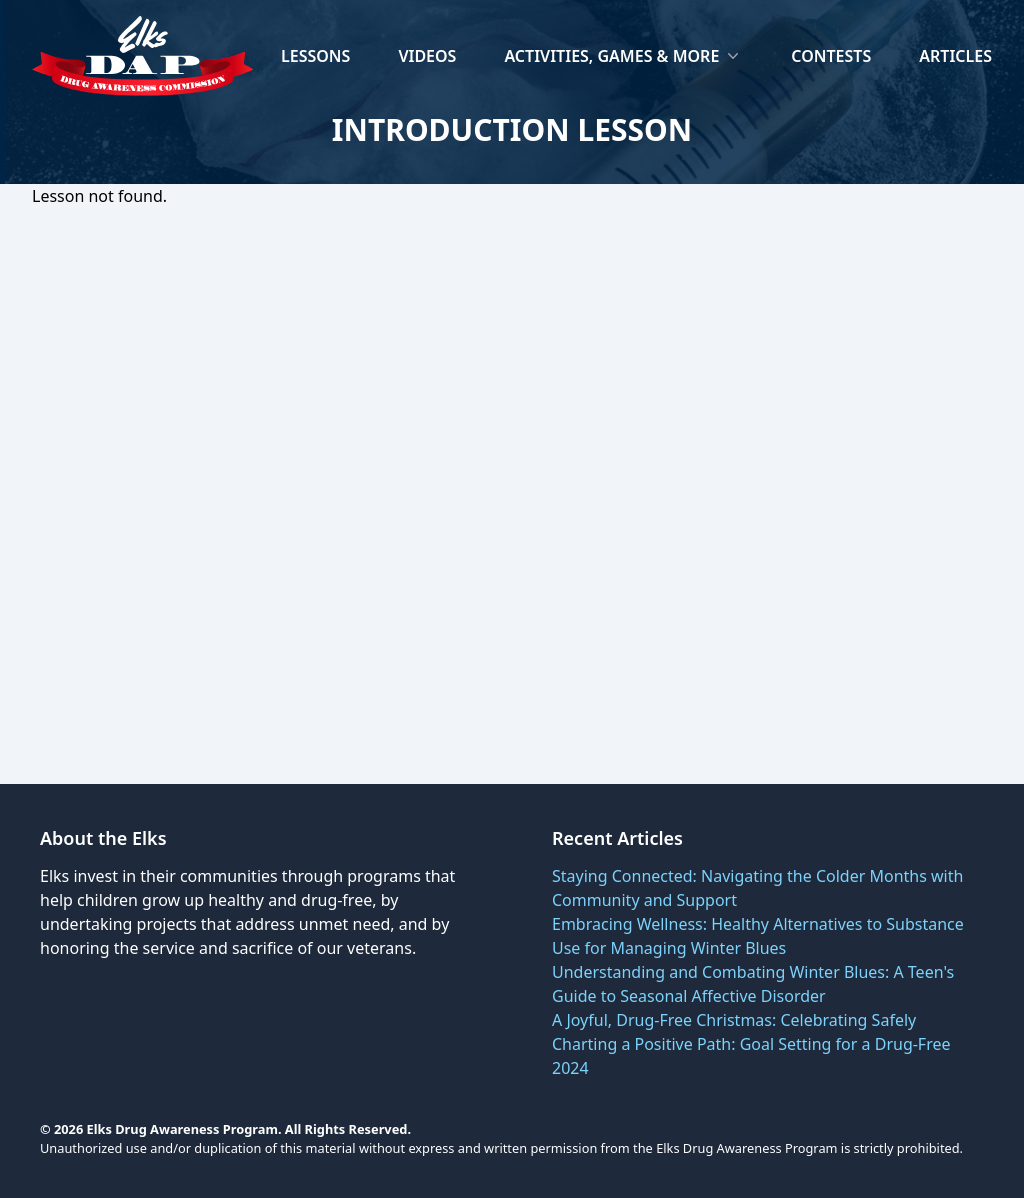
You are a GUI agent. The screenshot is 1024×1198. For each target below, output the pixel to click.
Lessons (315, 56)
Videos (427, 56)
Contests (831, 56)
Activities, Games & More (623, 56)
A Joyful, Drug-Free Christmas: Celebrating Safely (734, 1020)
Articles (955, 56)
